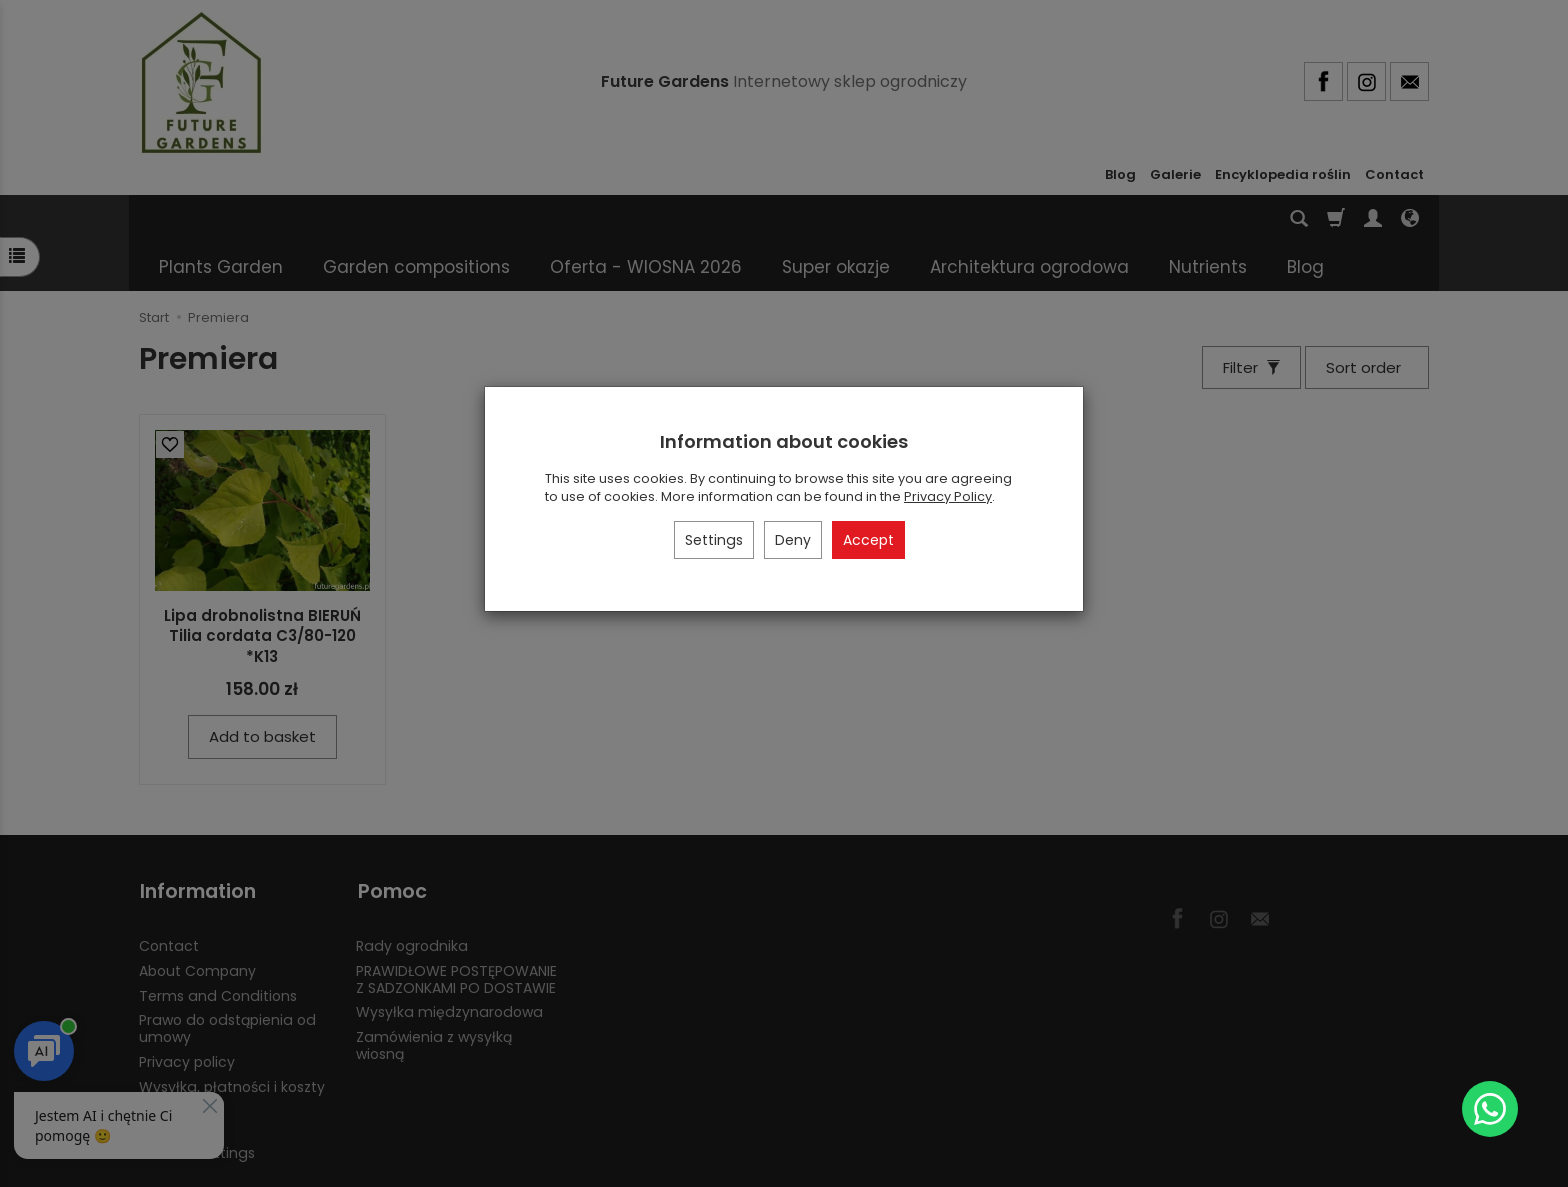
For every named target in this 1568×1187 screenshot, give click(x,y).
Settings (714, 540)
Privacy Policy (948, 496)
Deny (793, 540)
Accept (868, 540)
